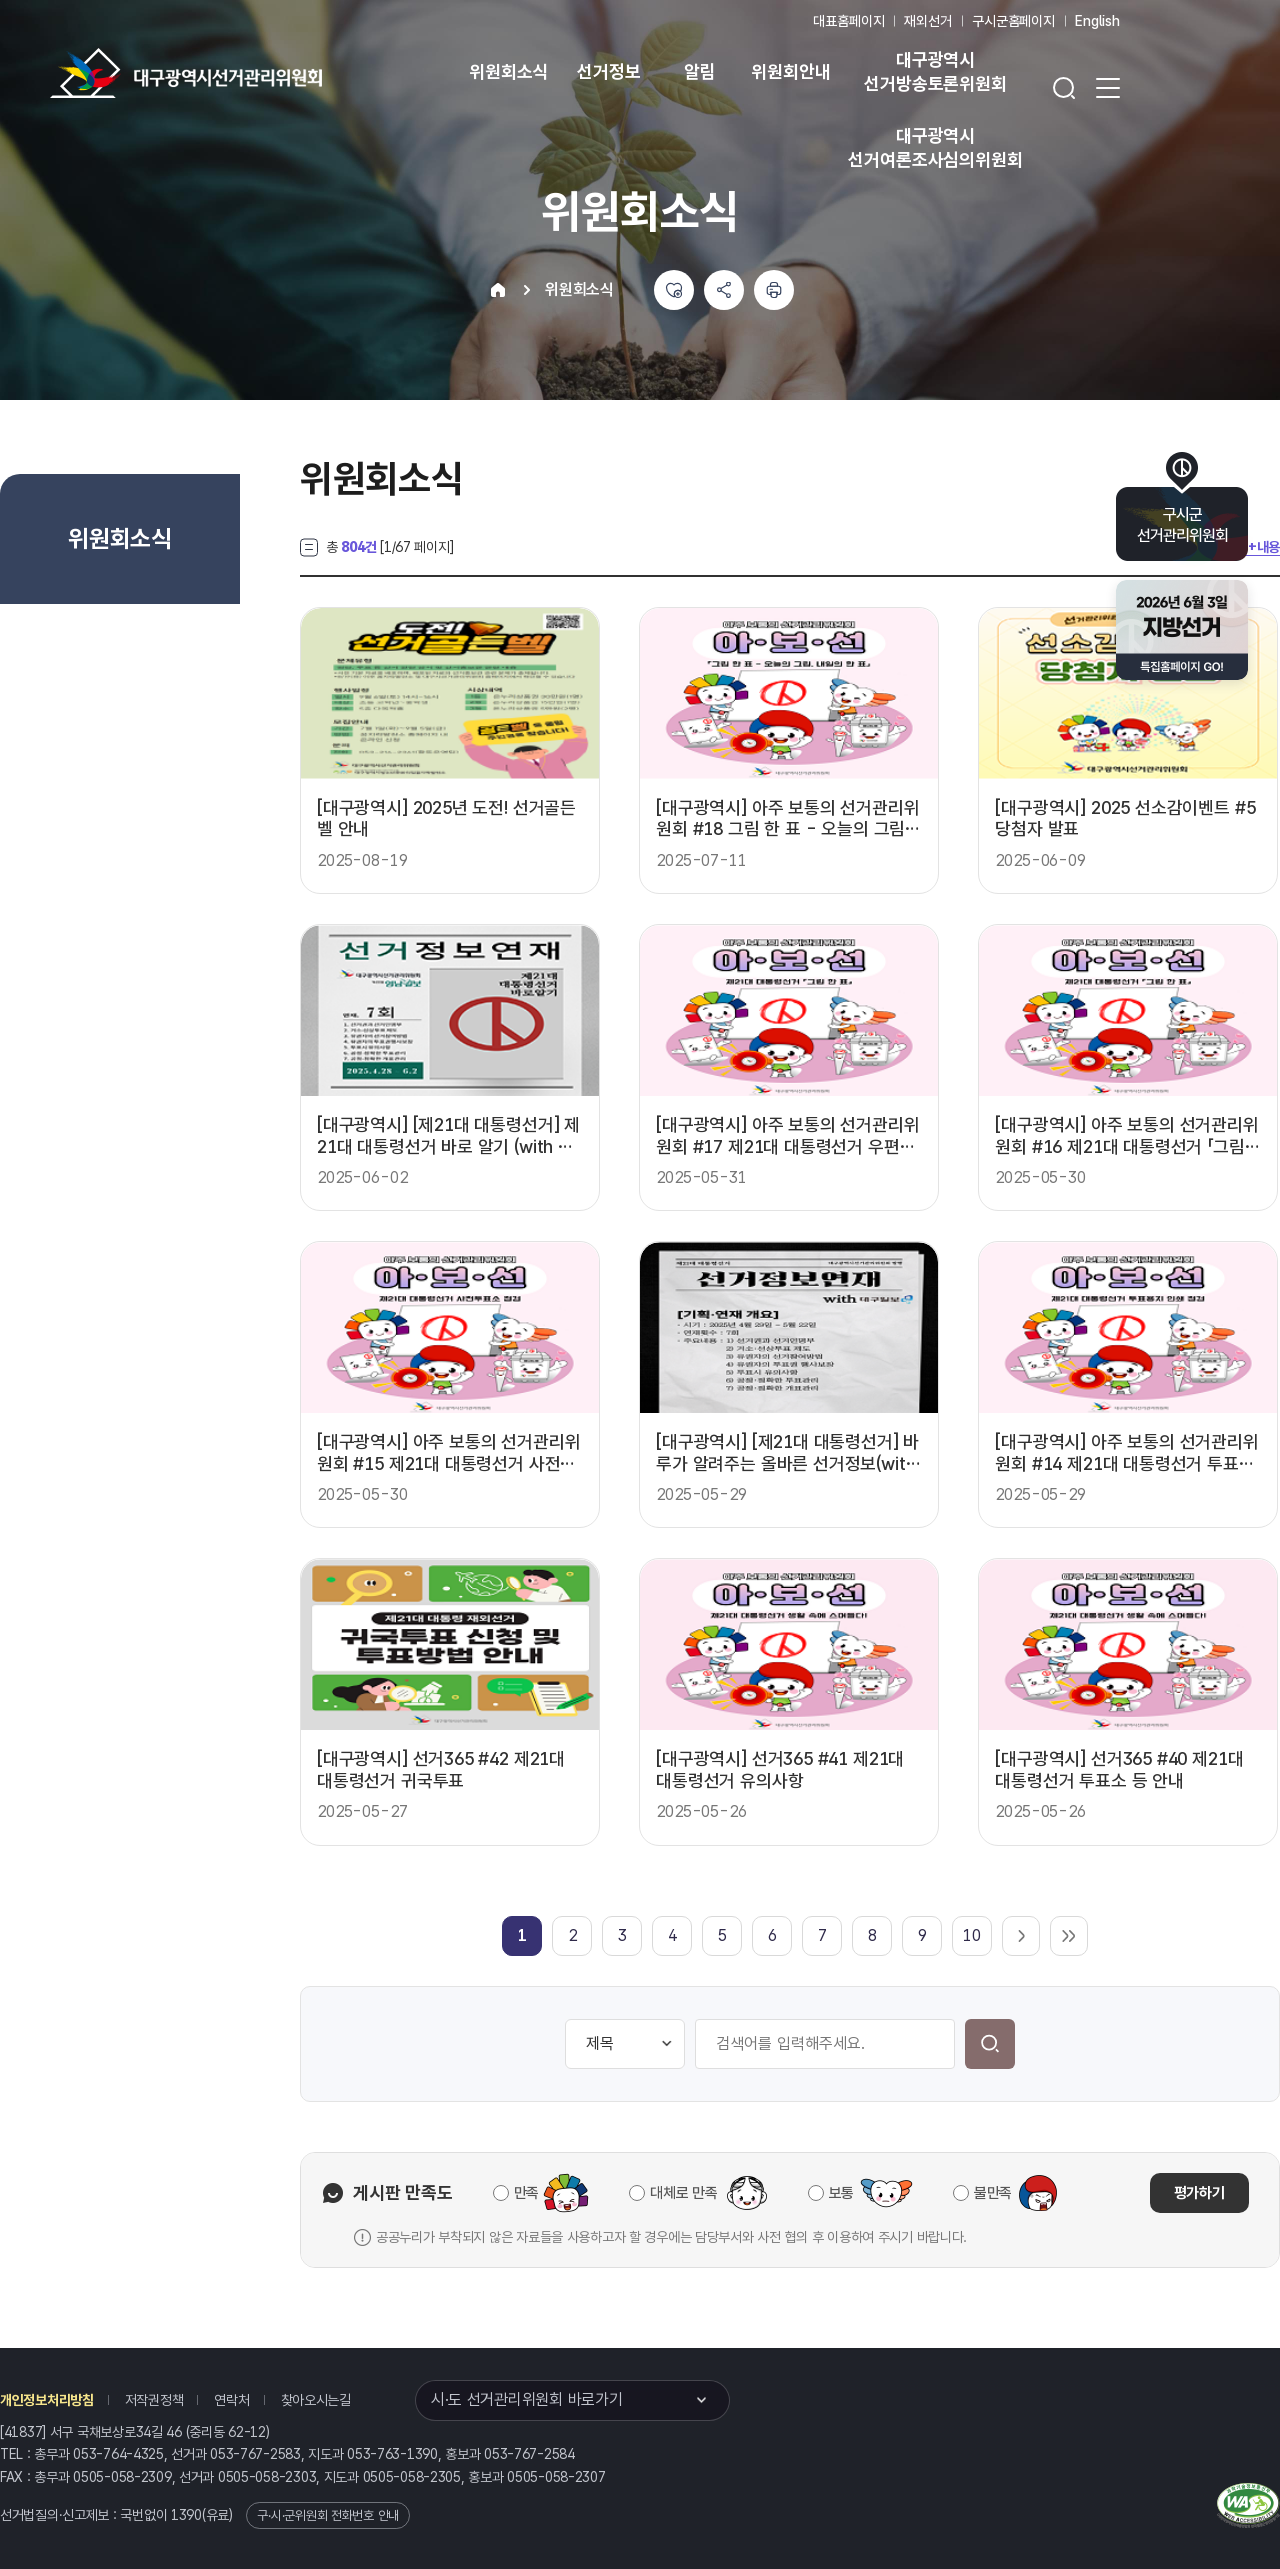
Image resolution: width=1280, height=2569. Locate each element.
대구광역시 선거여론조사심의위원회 (935, 147)
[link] (522, 1935)
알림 (700, 71)
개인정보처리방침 (47, 2400)
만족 (526, 2193)
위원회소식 (508, 71)
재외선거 (927, 21)
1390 (186, 2515)
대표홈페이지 (848, 21)
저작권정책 (154, 2400)
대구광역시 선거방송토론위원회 (935, 71)
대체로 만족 (683, 2193)
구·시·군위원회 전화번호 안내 (328, 2515)
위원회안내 (790, 71)
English (1097, 21)
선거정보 (608, 71)
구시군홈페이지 (1013, 21)
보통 (841, 2193)
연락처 (231, 2400)
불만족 (993, 2193)
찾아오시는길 (316, 2400)
